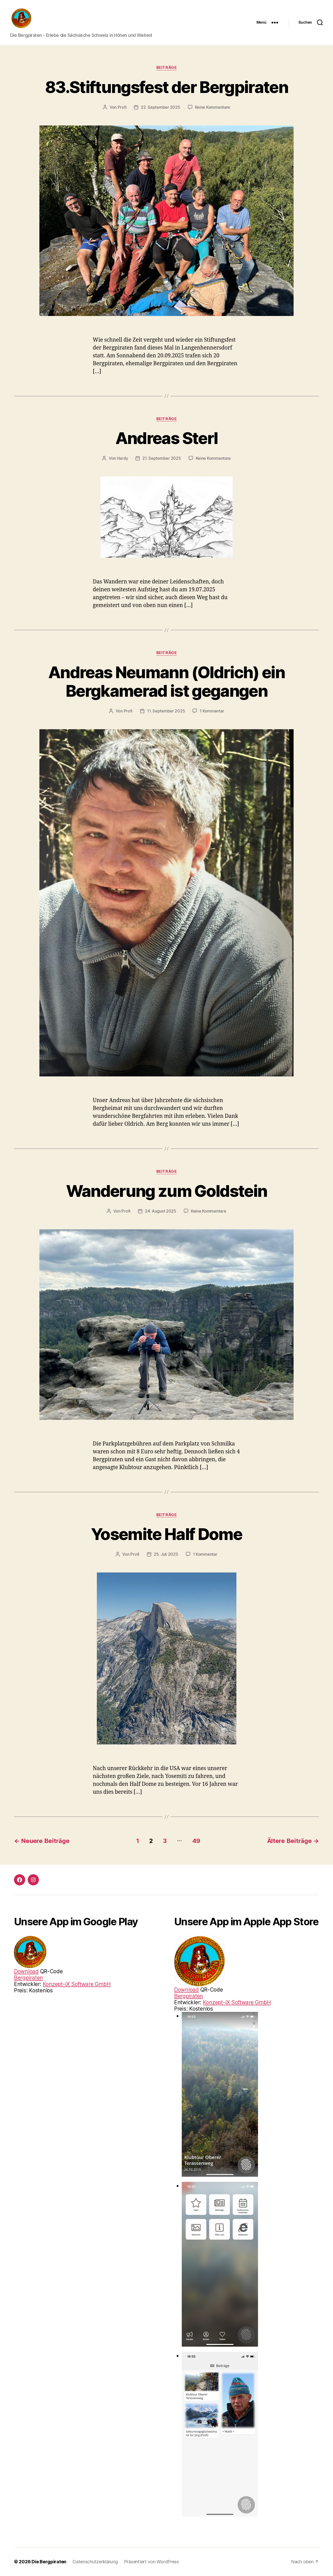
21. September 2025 (161, 458)
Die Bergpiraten (49, 2561)
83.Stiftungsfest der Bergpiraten (166, 87)
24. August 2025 (160, 1211)
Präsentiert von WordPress (151, 2561)
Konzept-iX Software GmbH (237, 2002)
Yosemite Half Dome (166, 1534)
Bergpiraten (28, 1978)
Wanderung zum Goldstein (166, 1191)
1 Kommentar (212, 710)
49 (196, 1840)
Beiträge (166, 67)
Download (26, 1971)
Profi (122, 107)
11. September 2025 (166, 710)
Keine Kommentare (212, 107)
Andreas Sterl (166, 438)
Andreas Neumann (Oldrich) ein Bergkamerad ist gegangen (166, 681)
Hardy (122, 458)
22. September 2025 (160, 107)
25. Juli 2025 (166, 1554)
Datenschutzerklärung (95, 2561)
